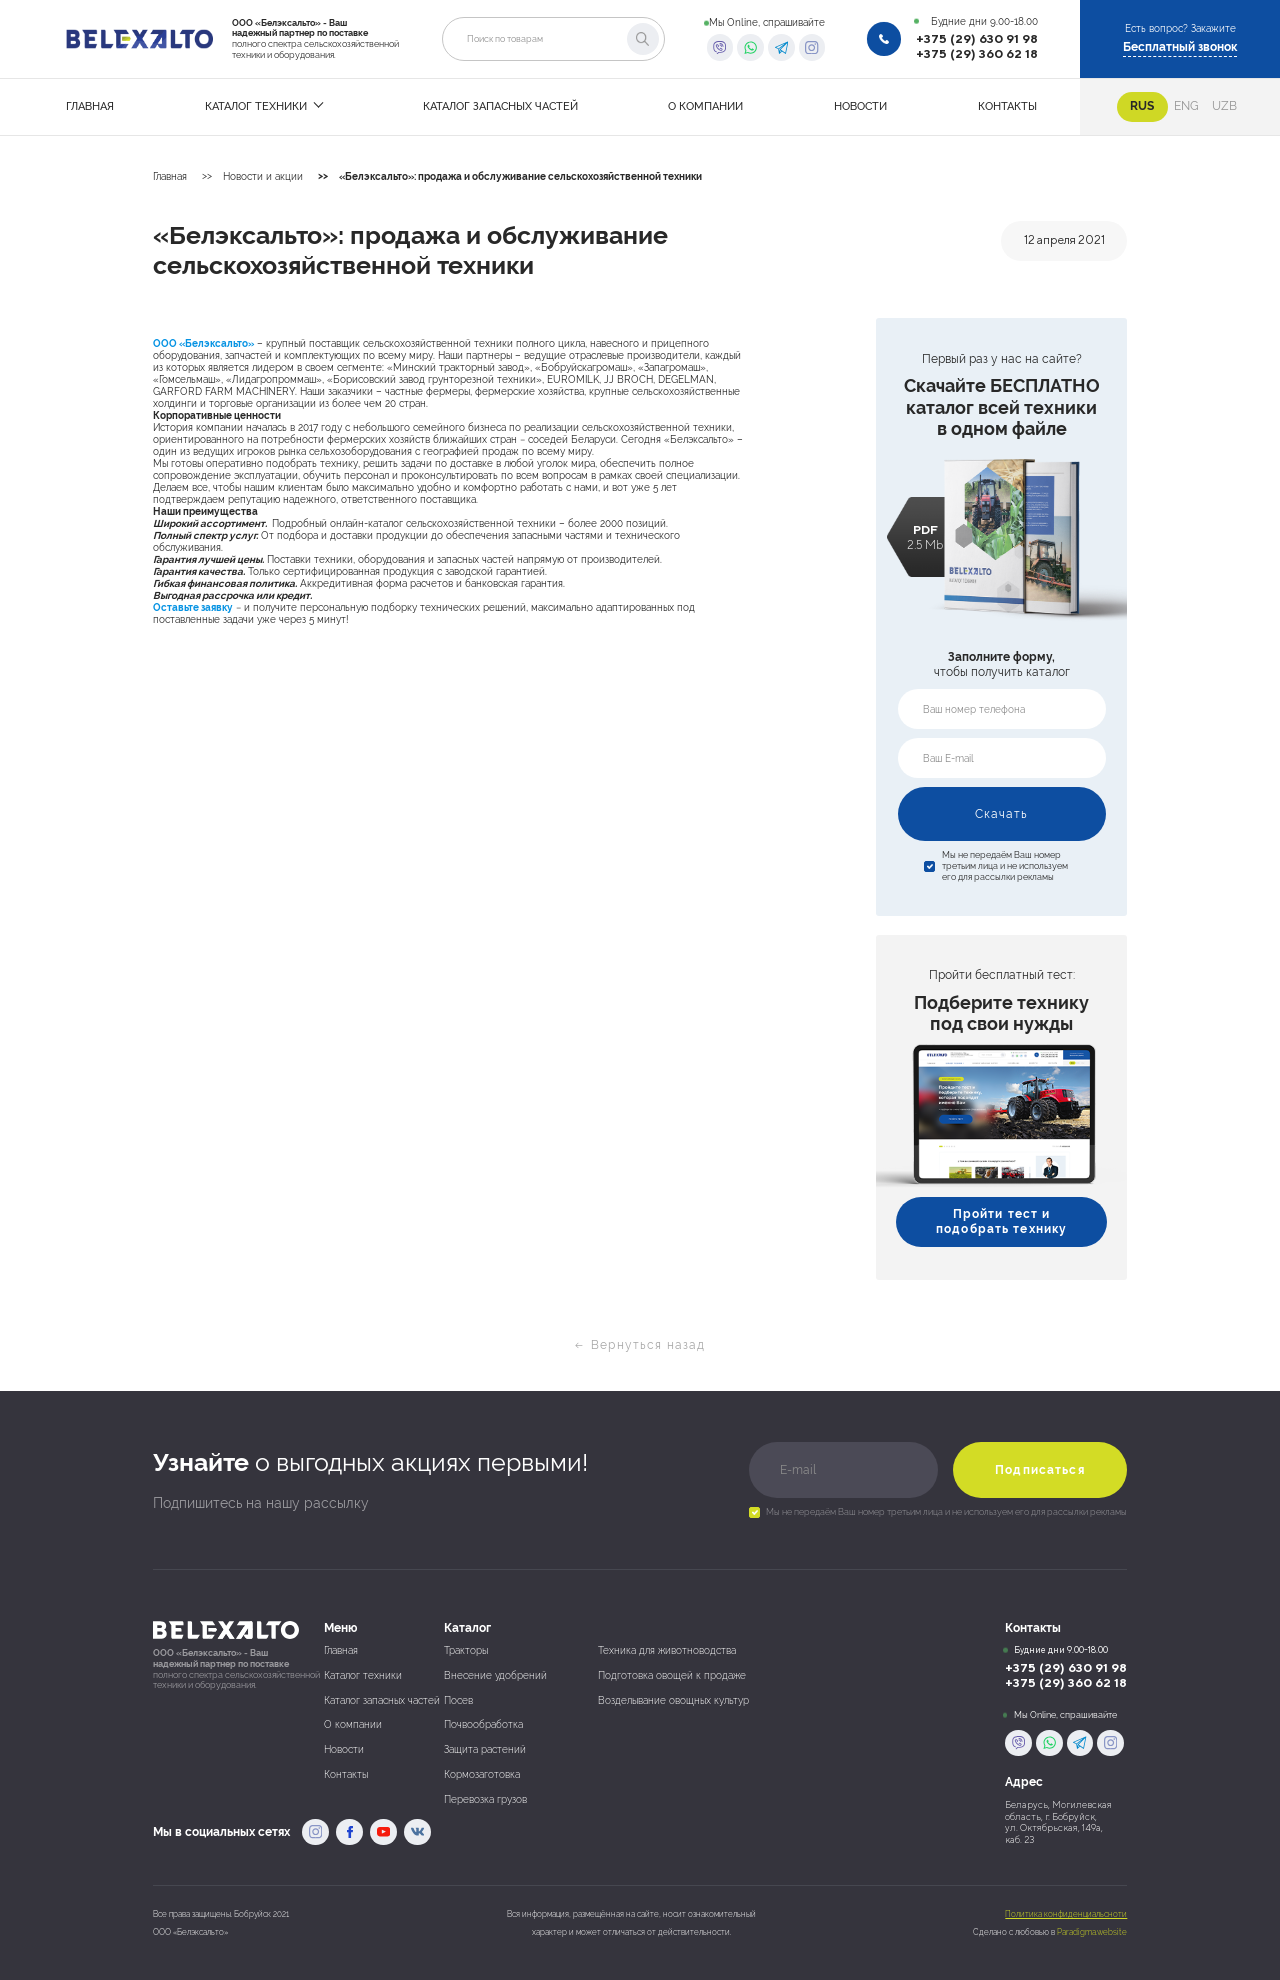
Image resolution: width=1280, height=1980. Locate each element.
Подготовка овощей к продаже (672, 1675)
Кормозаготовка (482, 1774)
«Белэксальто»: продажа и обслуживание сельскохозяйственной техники (520, 176)
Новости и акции (263, 176)
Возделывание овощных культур (673, 1700)
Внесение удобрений (495, 1675)
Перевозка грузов (485, 1799)
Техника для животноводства (667, 1650)
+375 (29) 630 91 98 (977, 39)
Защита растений (485, 1749)
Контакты (346, 1774)
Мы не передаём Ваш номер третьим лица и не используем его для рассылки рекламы (1005, 865)
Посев (458, 1700)
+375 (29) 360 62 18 (977, 54)
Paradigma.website (1092, 1932)
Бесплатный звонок (1180, 47)
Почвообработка (483, 1724)
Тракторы (466, 1650)
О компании (353, 1724)
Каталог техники (363, 1675)
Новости (344, 1749)
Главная (170, 176)
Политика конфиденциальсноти (1066, 1914)
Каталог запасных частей (382, 1700)
